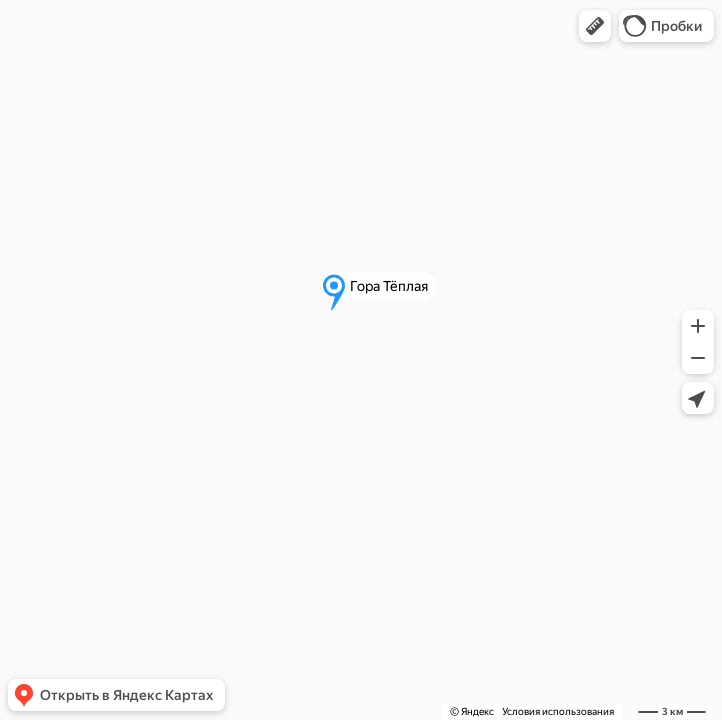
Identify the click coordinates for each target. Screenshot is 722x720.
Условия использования (558, 711)
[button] (595, 26)
